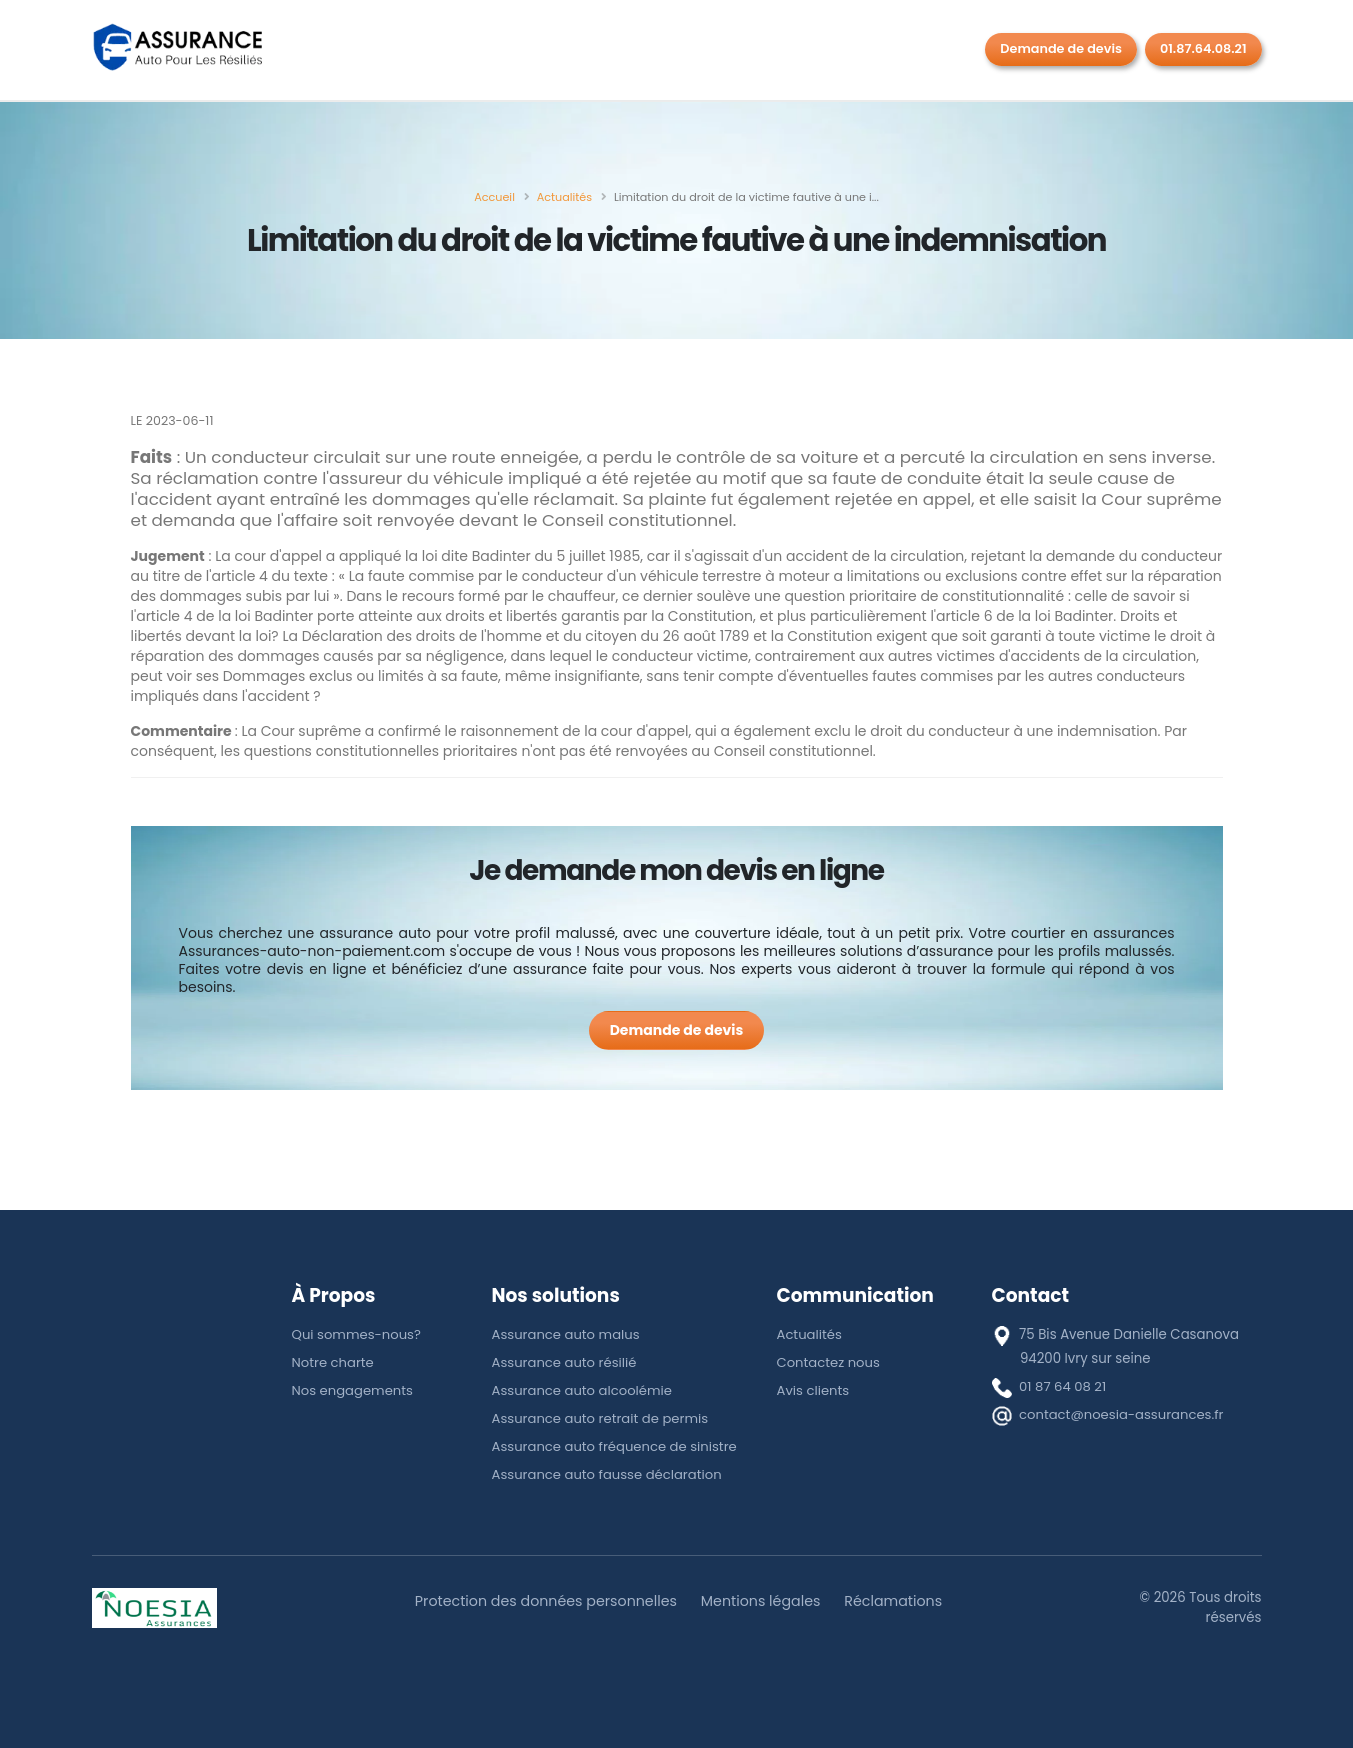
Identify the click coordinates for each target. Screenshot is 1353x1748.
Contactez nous (829, 1362)
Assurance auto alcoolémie (583, 1390)
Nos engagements (353, 1390)
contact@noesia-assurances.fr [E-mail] (1122, 1414)
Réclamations (895, 1601)
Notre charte (333, 1362)
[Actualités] (564, 197)
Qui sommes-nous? (357, 1334)
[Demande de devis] (677, 1030)
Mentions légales (761, 1601)
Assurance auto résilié (565, 1362)
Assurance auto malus (566, 1334)
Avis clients (813, 1390)
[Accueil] (494, 197)
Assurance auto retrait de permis (601, 1418)
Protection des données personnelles (545, 1601)
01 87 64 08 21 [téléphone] (1063, 1386)
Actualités (810, 1334)
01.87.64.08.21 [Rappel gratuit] (1203, 48)
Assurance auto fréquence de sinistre (616, 1446)
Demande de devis (1061, 48)
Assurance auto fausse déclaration (608, 1474)
